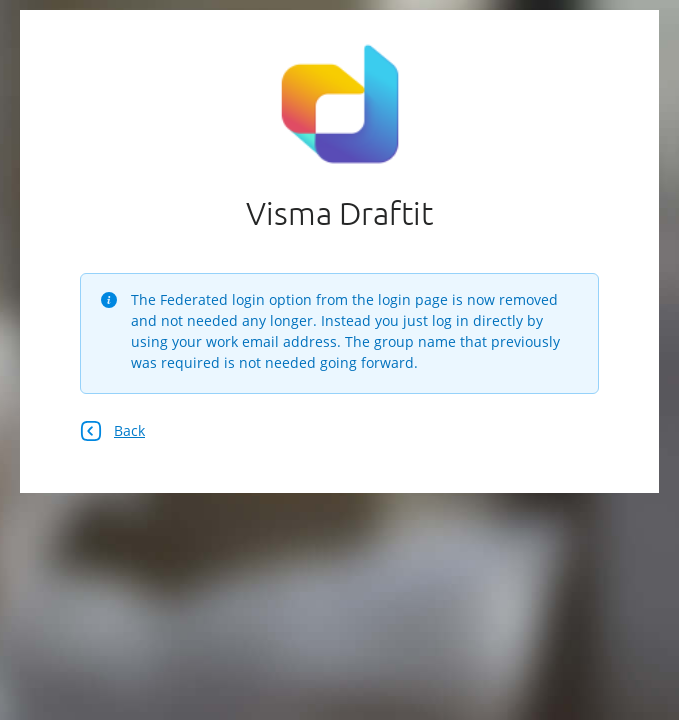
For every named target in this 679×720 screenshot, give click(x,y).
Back (112, 431)
